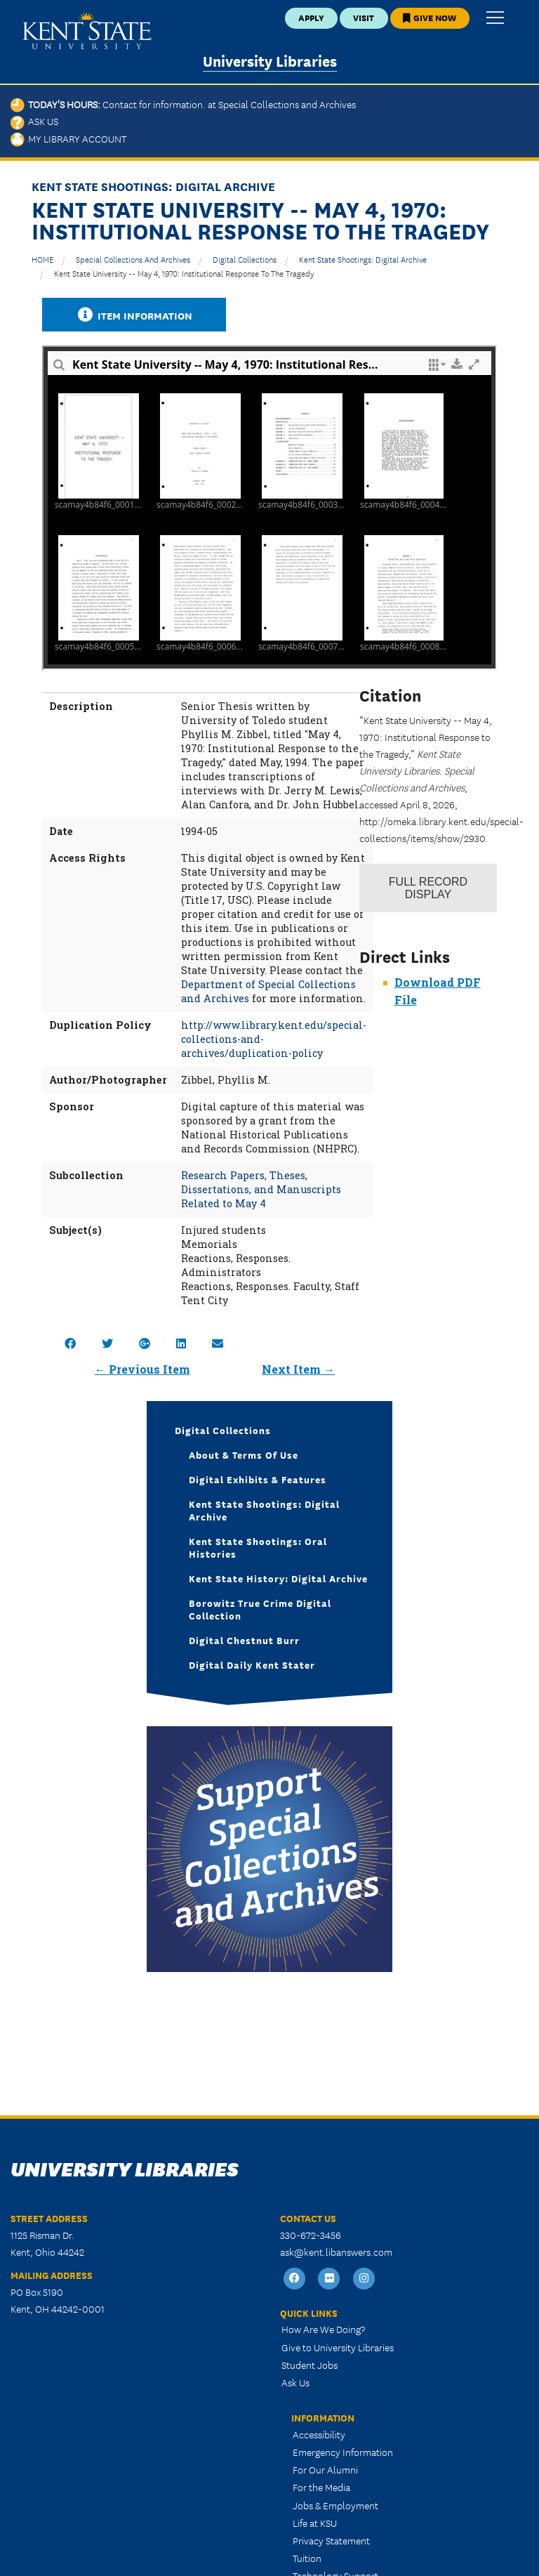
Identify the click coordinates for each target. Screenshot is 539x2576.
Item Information (134, 315)
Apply (311, 17)
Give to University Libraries (337, 2347)
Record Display (428, 888)
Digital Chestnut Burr (244, 1640)
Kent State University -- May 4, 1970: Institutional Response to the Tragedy (184, 273)
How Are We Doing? (323, 2329)
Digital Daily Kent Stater (252, 1664)
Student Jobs (309, 2364)
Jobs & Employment (335, 2505)
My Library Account (68, 138)
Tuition (307, 2557)
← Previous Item (142, 1369)
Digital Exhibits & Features (257, 1479)
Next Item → (298, 1369)
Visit (363, 17)
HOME (42, 258)
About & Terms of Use (243, 1454)
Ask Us (34, 121)
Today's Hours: (183, 104)
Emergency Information (343, 2451)
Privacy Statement (331, 2540)
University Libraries (270, 60)
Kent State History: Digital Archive (278, 1578)
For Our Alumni (325, 2469)
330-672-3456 (310, 2234)
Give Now (429, 17)
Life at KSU (315, 2522)
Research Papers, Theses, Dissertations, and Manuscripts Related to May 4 (261, 1189)
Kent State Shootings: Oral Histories (258, 1547)
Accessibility (319, 2434)
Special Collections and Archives (133, 258)
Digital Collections (245, 258)
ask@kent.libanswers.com (336, 2251)
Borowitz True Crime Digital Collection (260, 1609)
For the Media (321, 2487)
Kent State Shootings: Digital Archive (363, 258)
